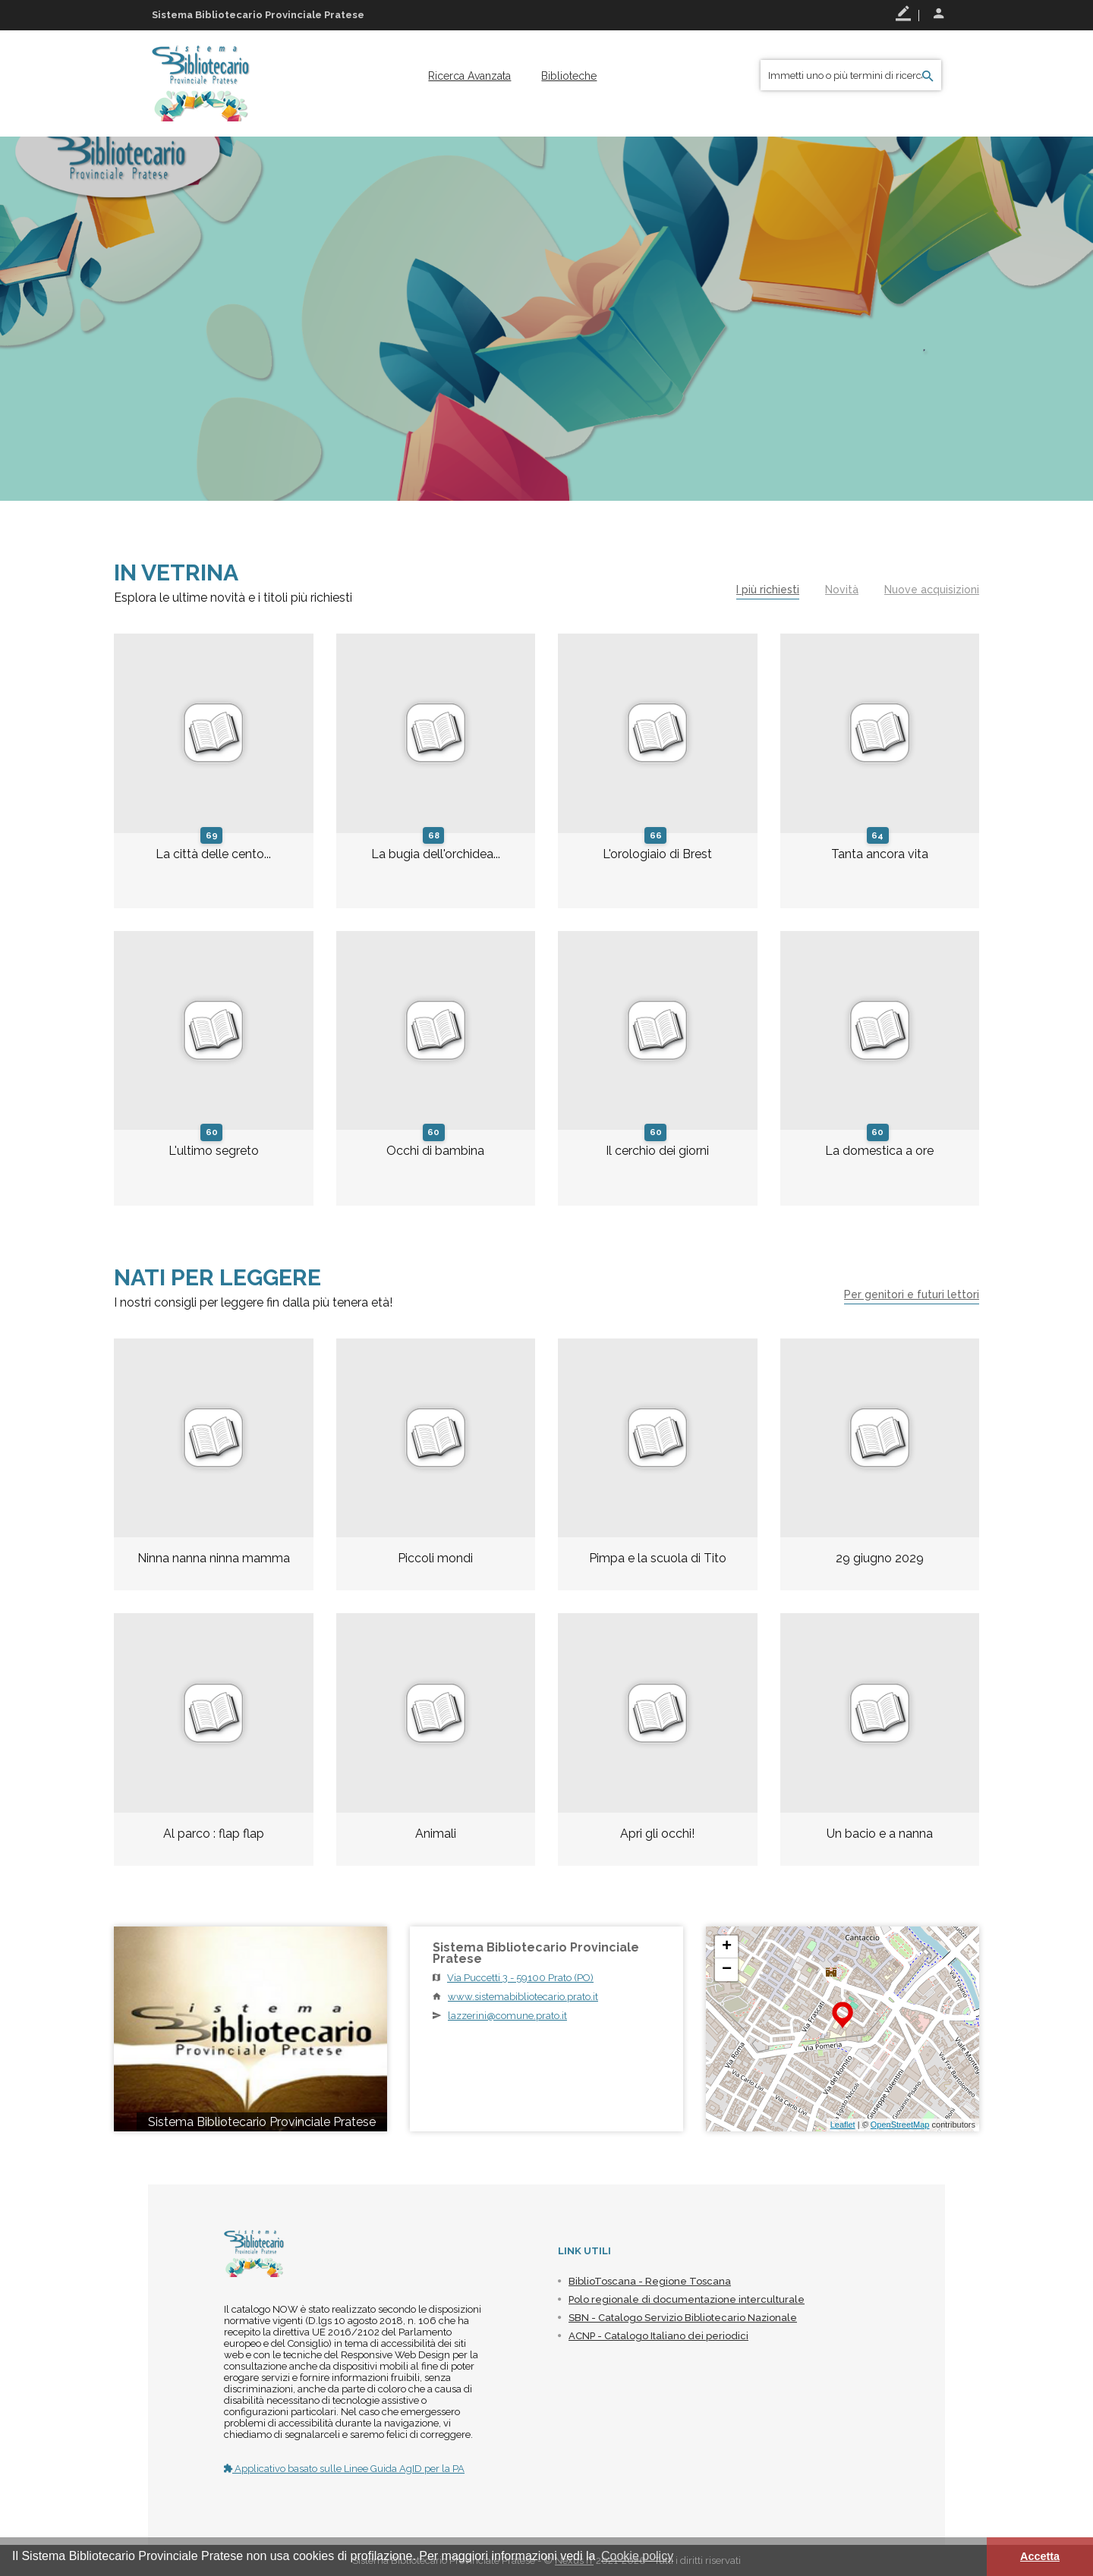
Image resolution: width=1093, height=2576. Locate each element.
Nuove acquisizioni (931, 589)
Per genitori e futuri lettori (911, 1294)
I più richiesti (767, 589)
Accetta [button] (1040, 2556)
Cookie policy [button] (637, 2555)
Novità (841, 589)
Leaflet (842, 2124)
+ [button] (727, 1947)
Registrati (903, 13)
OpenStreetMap (900, 2124)
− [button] (727, 1969)
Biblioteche (569, 76)
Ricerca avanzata (469, 76)
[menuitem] (469, 75)
